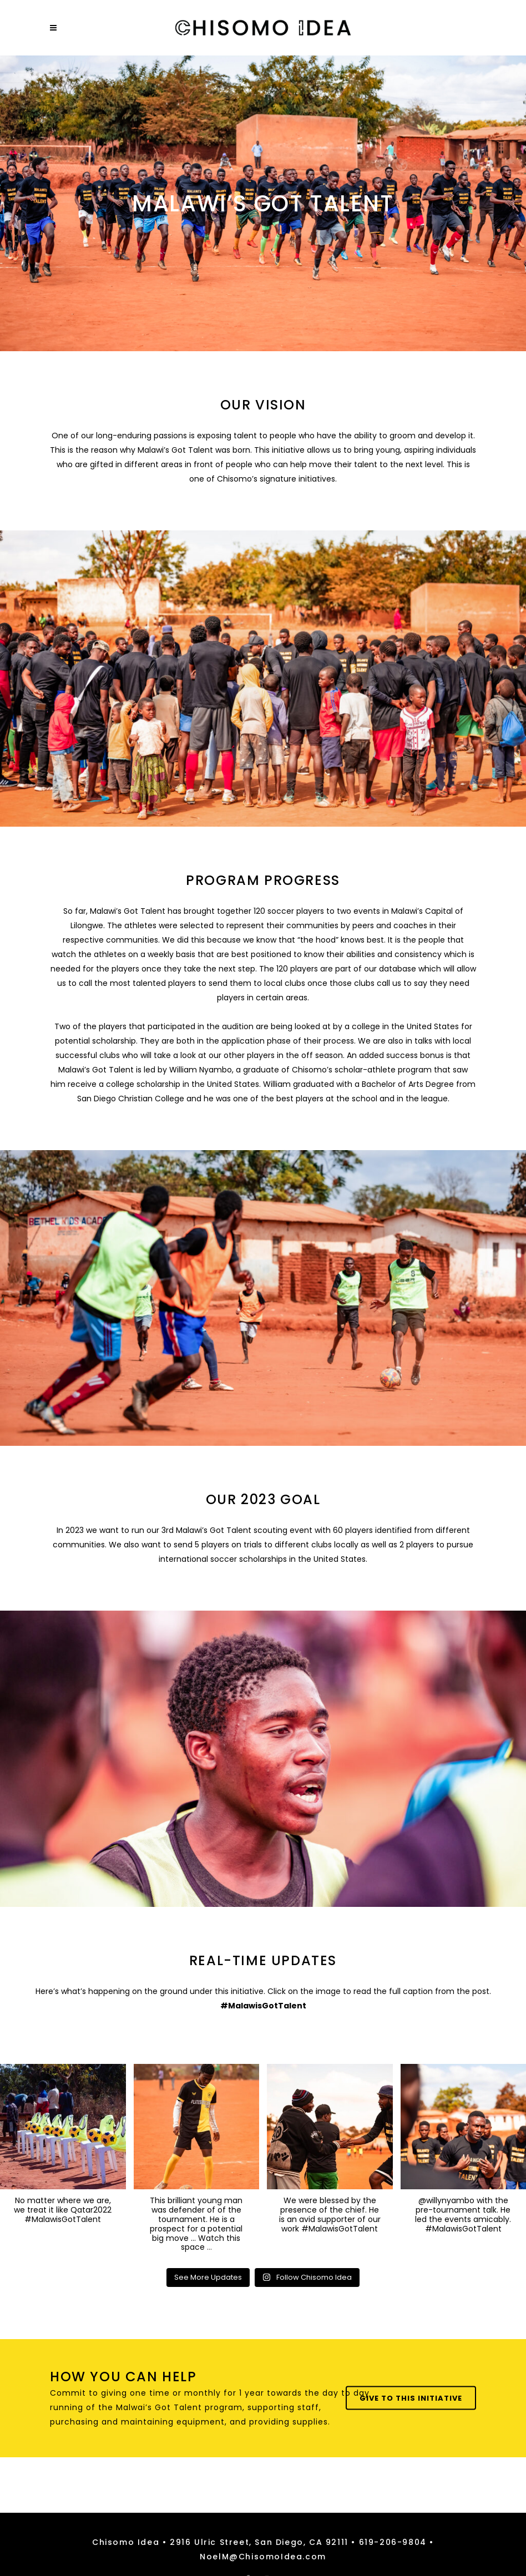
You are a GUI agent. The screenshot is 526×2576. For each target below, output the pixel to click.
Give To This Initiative (411, 2398)
